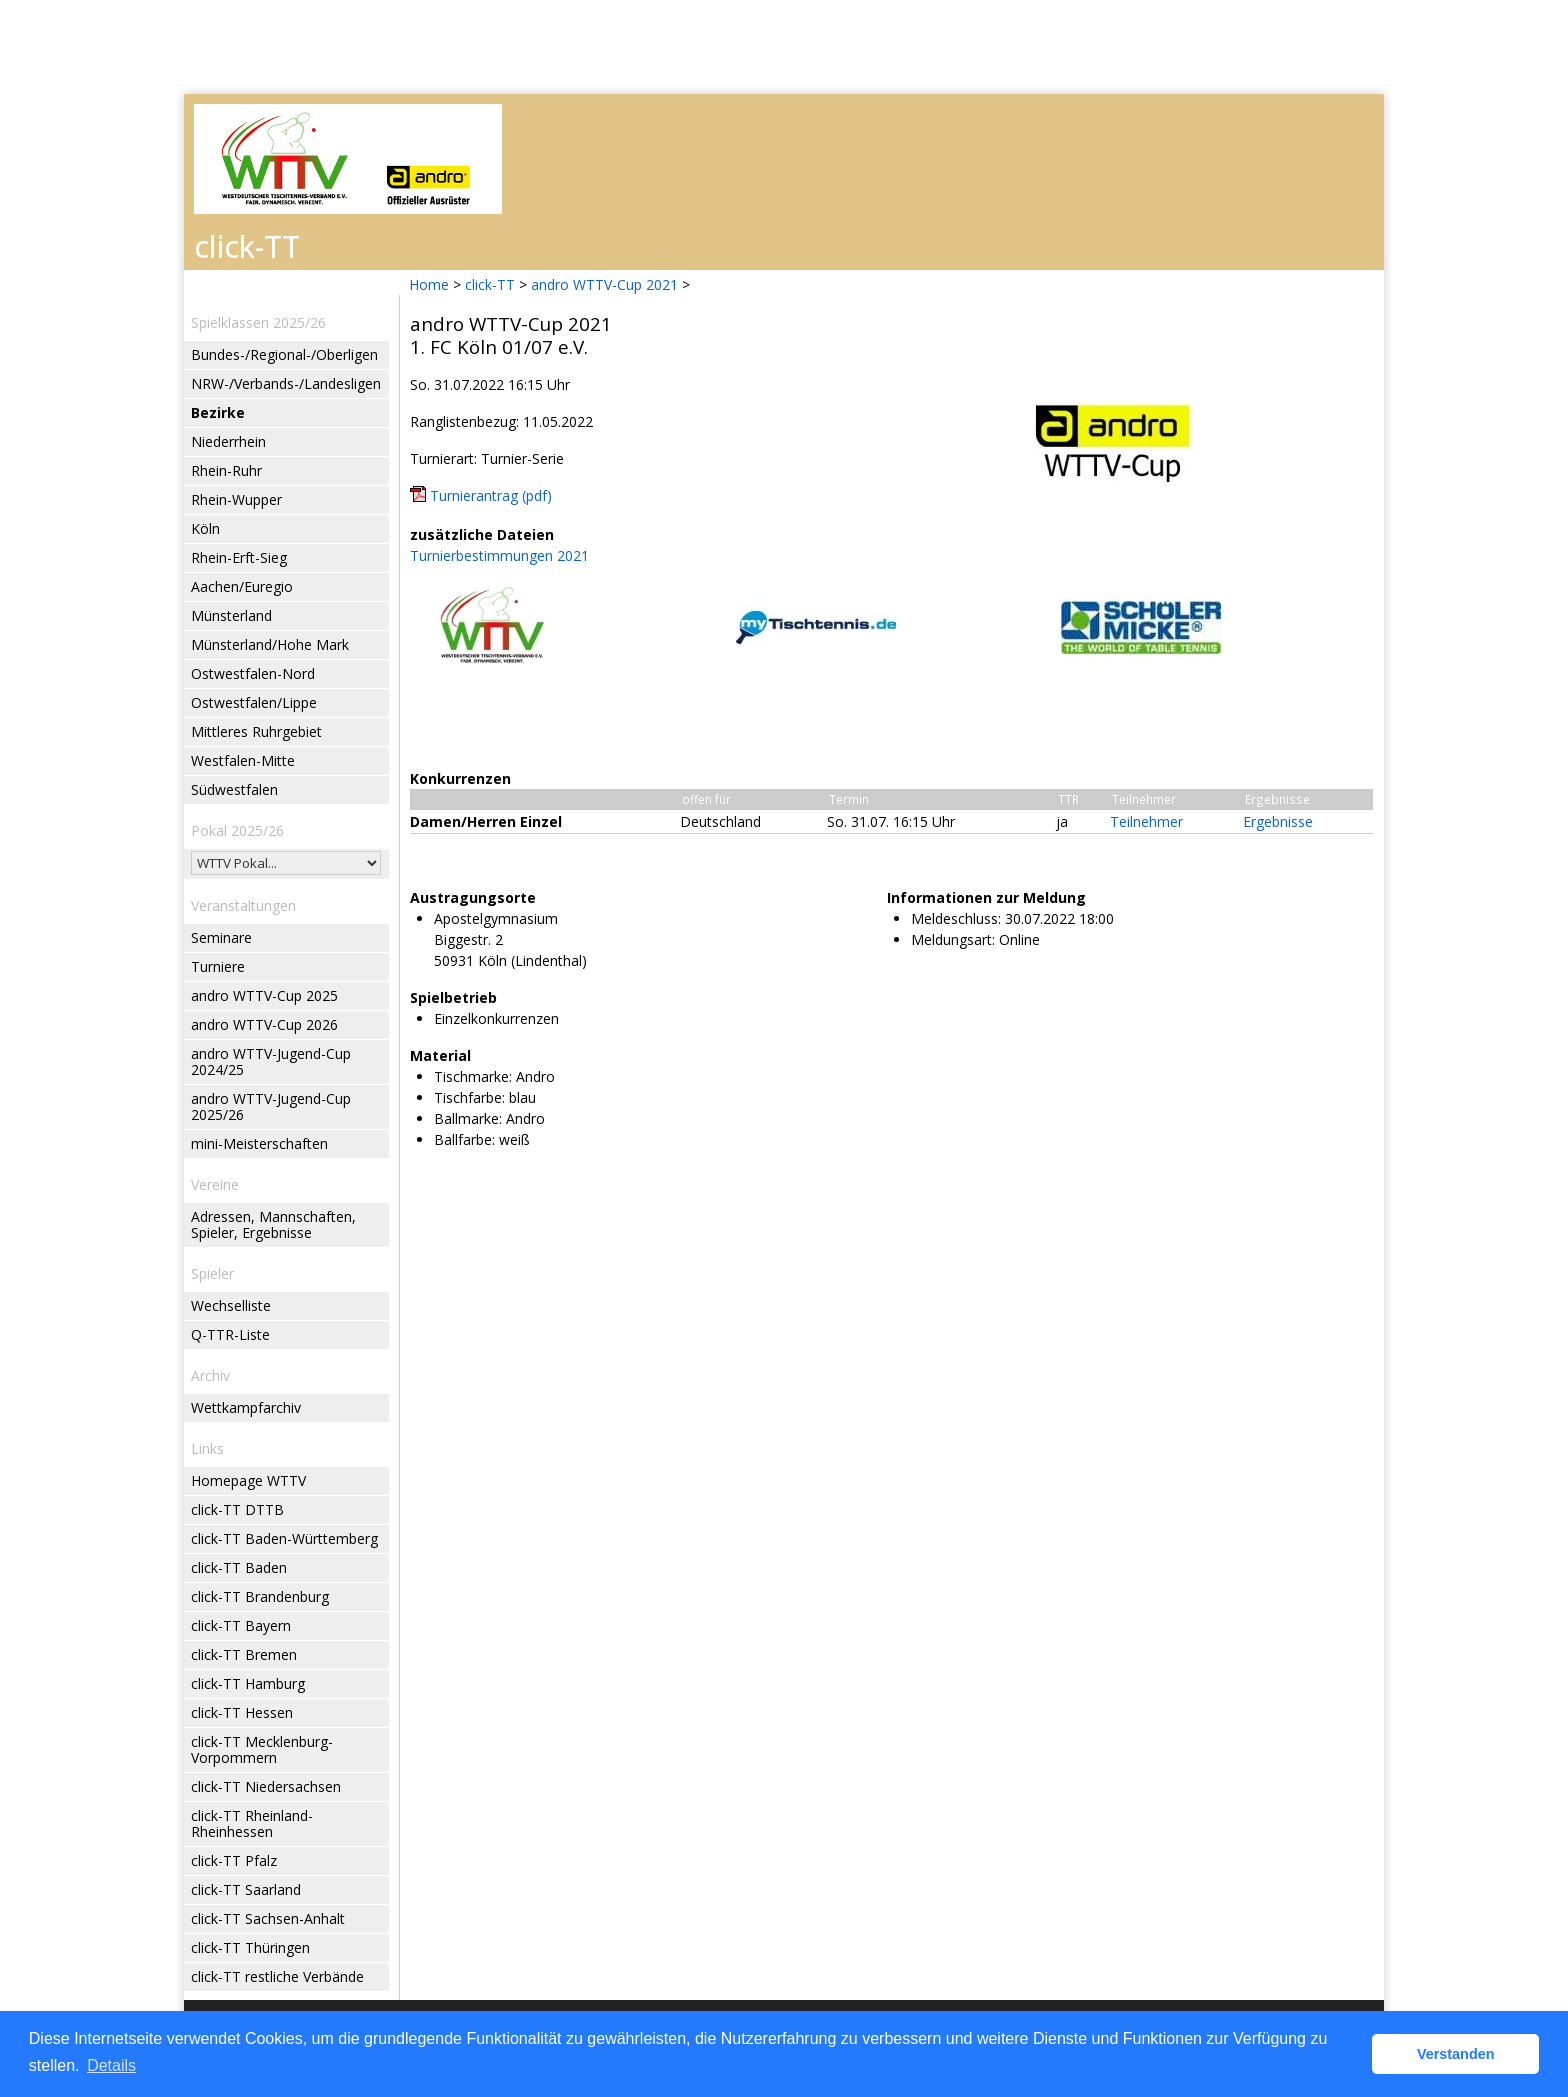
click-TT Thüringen (250, 1947)
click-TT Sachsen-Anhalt (268, 1918)
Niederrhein (228, 441)
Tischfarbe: (469, 1097)
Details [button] (111, 2065)
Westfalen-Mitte (243, 760)
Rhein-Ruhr (226, 470)
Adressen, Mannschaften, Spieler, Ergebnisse (273, 1224)
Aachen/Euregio (242, 586)
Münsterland (231, 615)
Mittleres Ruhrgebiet (256, 731)
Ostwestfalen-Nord (253, 673)
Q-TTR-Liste (230, 1334)
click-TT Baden (239, 1567)
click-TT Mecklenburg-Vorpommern (262, 1749)
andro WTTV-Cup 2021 (604, 284)
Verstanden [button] (1456, 2054)
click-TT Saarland (246, 1889)
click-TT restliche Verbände (277, 1976)
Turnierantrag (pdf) (491, 495)
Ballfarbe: (464, 1139)
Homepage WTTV (248, 1480)
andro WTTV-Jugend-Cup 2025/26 (271, 1106)
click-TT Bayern (241, 1625)
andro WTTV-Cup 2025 (264, 995)
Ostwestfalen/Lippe (254, 702)
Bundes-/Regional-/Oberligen (284, 354)
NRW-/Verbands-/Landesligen (286, 383)
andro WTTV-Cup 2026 (264, 1024)
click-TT (490, 284)
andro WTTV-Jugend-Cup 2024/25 (271, 1061)
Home (429, 284)
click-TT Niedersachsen (266, 1786)
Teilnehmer (1146, 821)
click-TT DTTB (237, 1509)
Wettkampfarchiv (246, 1407)
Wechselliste (231, 1305)
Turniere (218, 966)
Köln (205, 528)
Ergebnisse (1278, 821)
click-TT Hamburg (248, 1683)
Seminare (221, 937)
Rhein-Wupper (236, 499)
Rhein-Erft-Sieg (239, 557)
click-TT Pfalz (234, 1860)
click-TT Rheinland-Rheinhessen (252, 1823)
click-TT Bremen (244, 1654)
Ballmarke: (468, 1118)
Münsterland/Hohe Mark (270, 644)
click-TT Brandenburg (260, 1596)
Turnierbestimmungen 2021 (499, 555)
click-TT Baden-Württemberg (284, 1538)
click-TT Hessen (242, 1712)
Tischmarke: (473, 1076)
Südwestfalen (234, 789)
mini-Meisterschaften (259, 1143)
